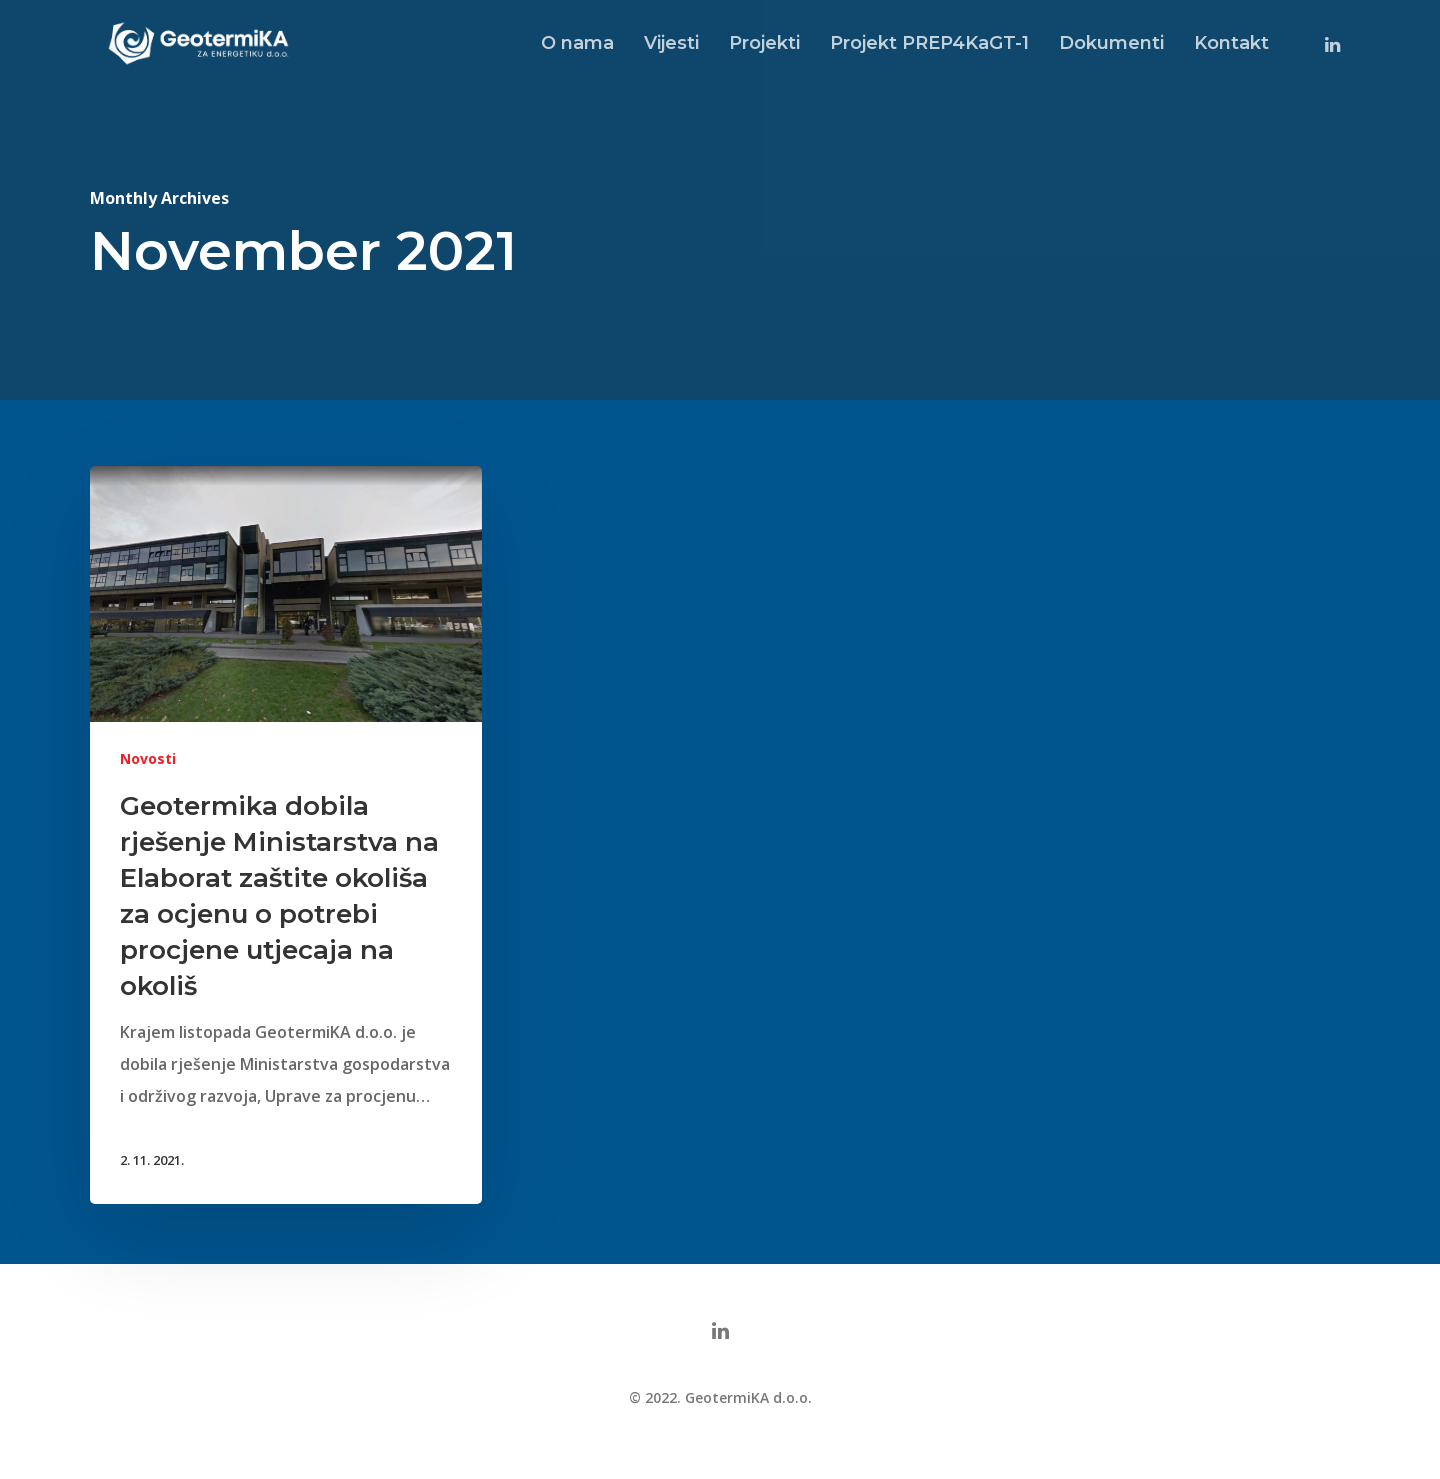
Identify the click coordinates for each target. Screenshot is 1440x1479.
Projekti (764, 43)
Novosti (148, 759)
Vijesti (671, 43)
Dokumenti (1111, 43)
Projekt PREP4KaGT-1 (929, 43)
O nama (577, 43)
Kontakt (1231, 43)
